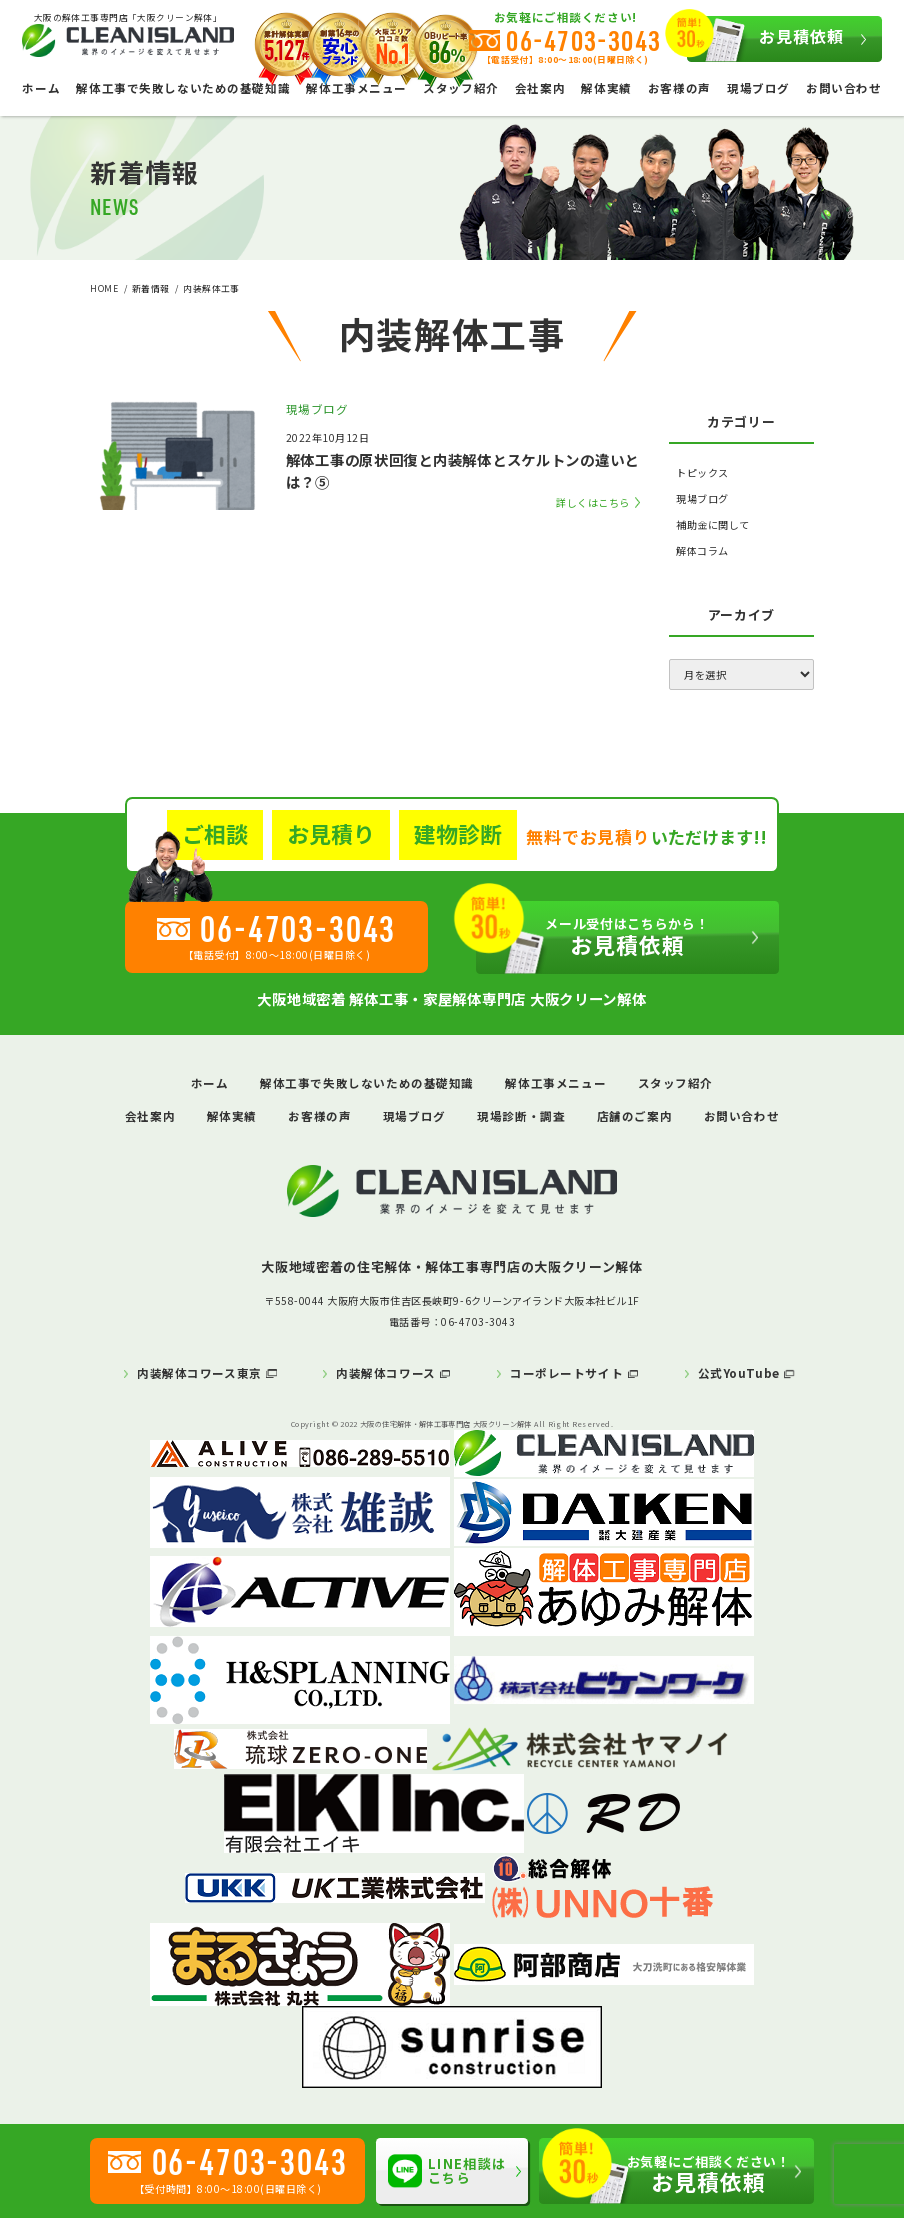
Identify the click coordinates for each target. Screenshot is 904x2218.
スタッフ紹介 (675, 1083)
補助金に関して (713, 524)
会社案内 (540, 88)
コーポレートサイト (566, 1373)
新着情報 (151, 288)
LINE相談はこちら (447, 2171)
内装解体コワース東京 (199, 1373)
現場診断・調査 (521, 1116)
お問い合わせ (843, 88)
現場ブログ (758, 88)
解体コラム (702, 550)
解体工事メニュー (555, 1083)
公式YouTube (739, 1373)
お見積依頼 (765, 39)
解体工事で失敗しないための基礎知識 (183, 88)
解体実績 (606, 88)
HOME (104, 288)
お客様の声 (679, 88)
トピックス (702, 472)
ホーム (41, 88)
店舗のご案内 (634, 1116)
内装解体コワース (386, 1373)
